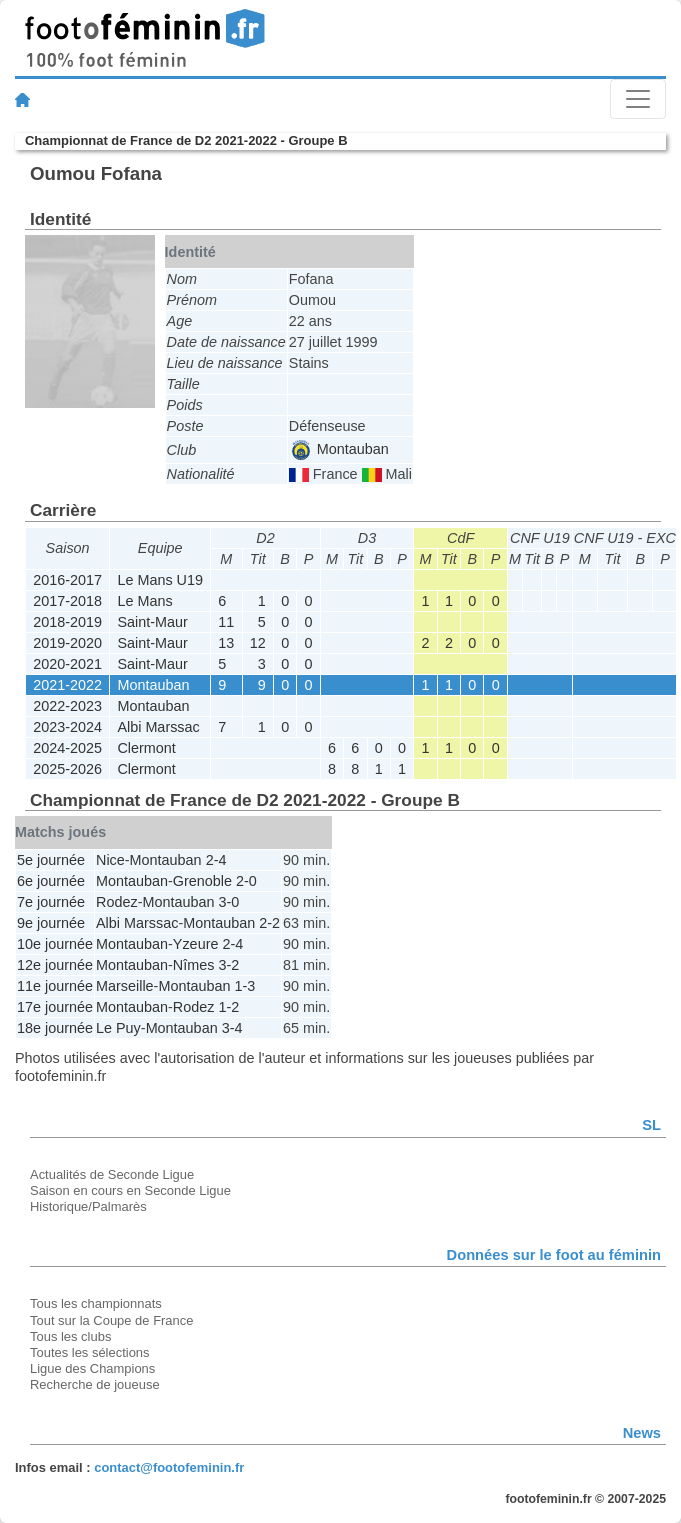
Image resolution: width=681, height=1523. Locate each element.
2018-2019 (67, 622)
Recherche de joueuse (95, 1384)
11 (226, 622)
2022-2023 (67, 706)
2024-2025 (67, 748)
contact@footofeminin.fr (169, 1467)
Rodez (117, 902)
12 (258, 643)
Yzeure (196, 944)
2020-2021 (67, 664)
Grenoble (202, 881)
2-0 (246, 881)
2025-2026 (67, 769)
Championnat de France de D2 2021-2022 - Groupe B (186, 140)
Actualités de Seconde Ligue (112, 1174)
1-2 (228, 1007)
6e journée (51, 881)
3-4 (232, 1028)
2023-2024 (67, 727)
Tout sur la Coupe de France (111, 1320)
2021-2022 (67, 685)
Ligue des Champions (92, 1368)
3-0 (228, 902)
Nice (110, 860)
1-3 (244, 986)
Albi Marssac (158, 727)
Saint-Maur (152, 622)
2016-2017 (67, 580)
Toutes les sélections (90, 1352)
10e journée (55, 944)
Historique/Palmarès (88, 1206)
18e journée (55, 1028)
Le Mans (144, 601)
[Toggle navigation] (638, 99)
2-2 (269, 923)
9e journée (51, 923)
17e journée (55, 1007)
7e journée (51, 902)
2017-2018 (67, 601)
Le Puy (118, 1028)
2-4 (216, 860)
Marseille (125, 986)
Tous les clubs (70, 1336)
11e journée (55, 986)
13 (226, 643)
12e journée (55, 965)
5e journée (51, 860)
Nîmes (194, 965)
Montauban (340, 449)
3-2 (228, 965)
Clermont (146, 748)
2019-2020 (67, 643)
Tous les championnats (96, 1303)
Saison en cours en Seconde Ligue (130, 1190)
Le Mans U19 (160, 580)
